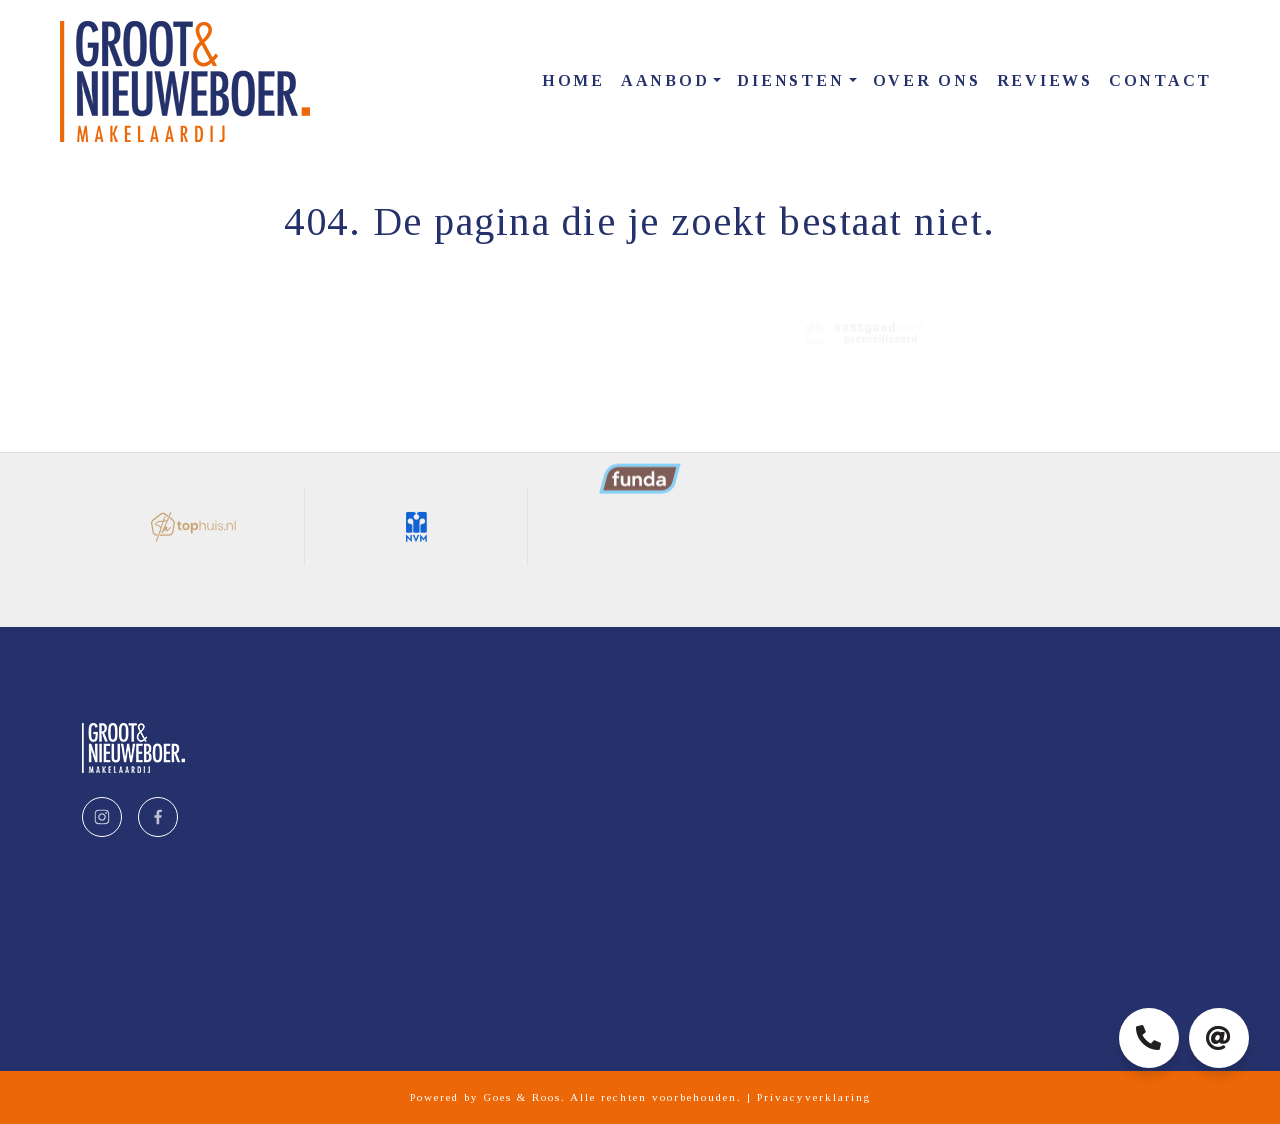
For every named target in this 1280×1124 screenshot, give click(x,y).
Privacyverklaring (814, 1097)
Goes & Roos (522, 1097)
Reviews (1045, 80)
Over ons (927, 80)
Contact (1160, 80)
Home (573, 80)
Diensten (790, 80)
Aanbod (665, 80)
